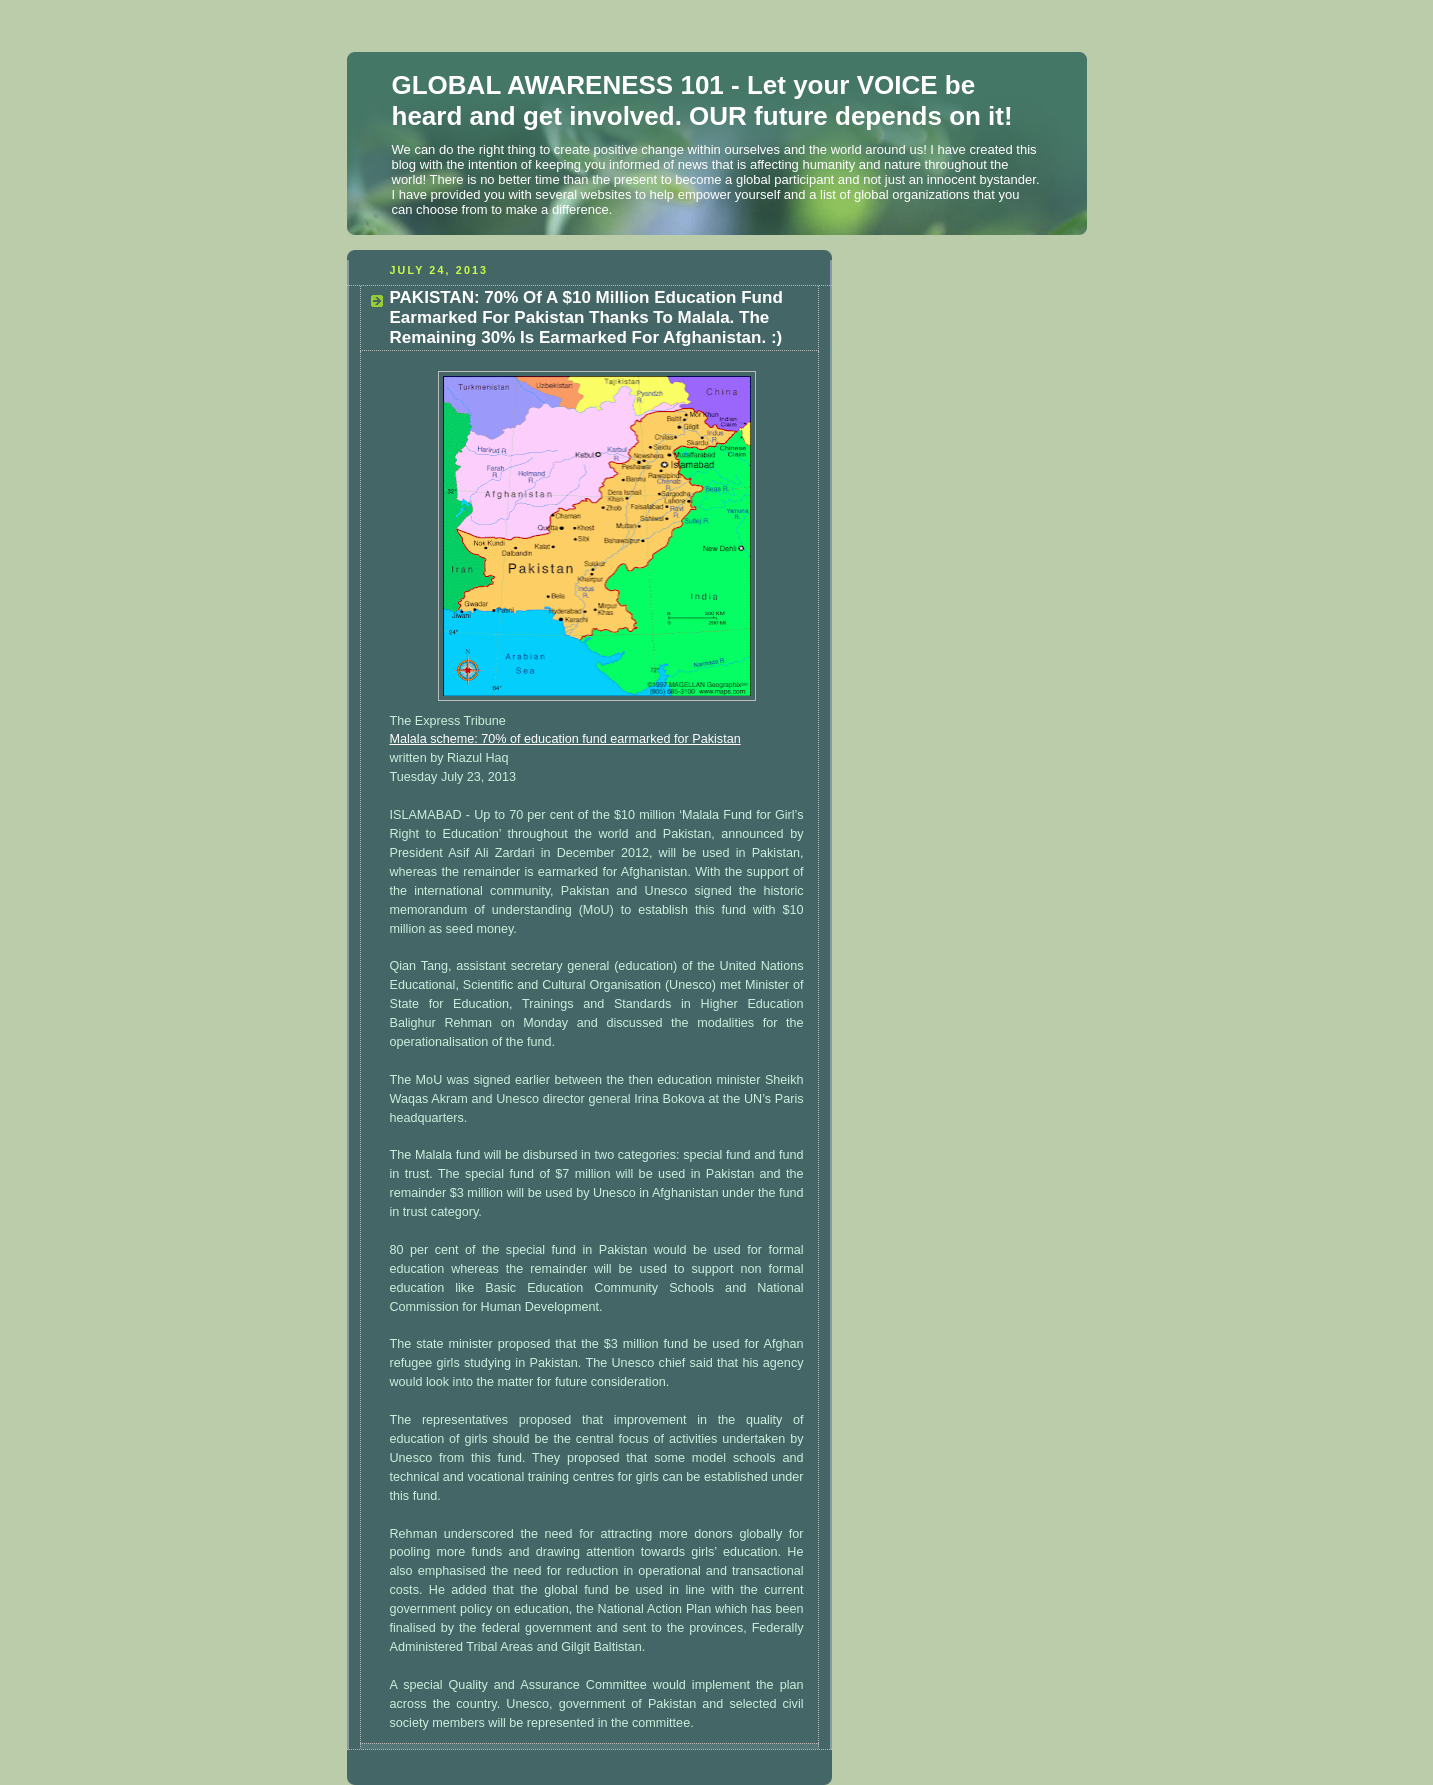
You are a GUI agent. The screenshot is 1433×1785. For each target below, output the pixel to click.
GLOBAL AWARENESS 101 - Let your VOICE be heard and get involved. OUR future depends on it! (702, 100)
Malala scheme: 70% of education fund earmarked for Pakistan (565, 739)
